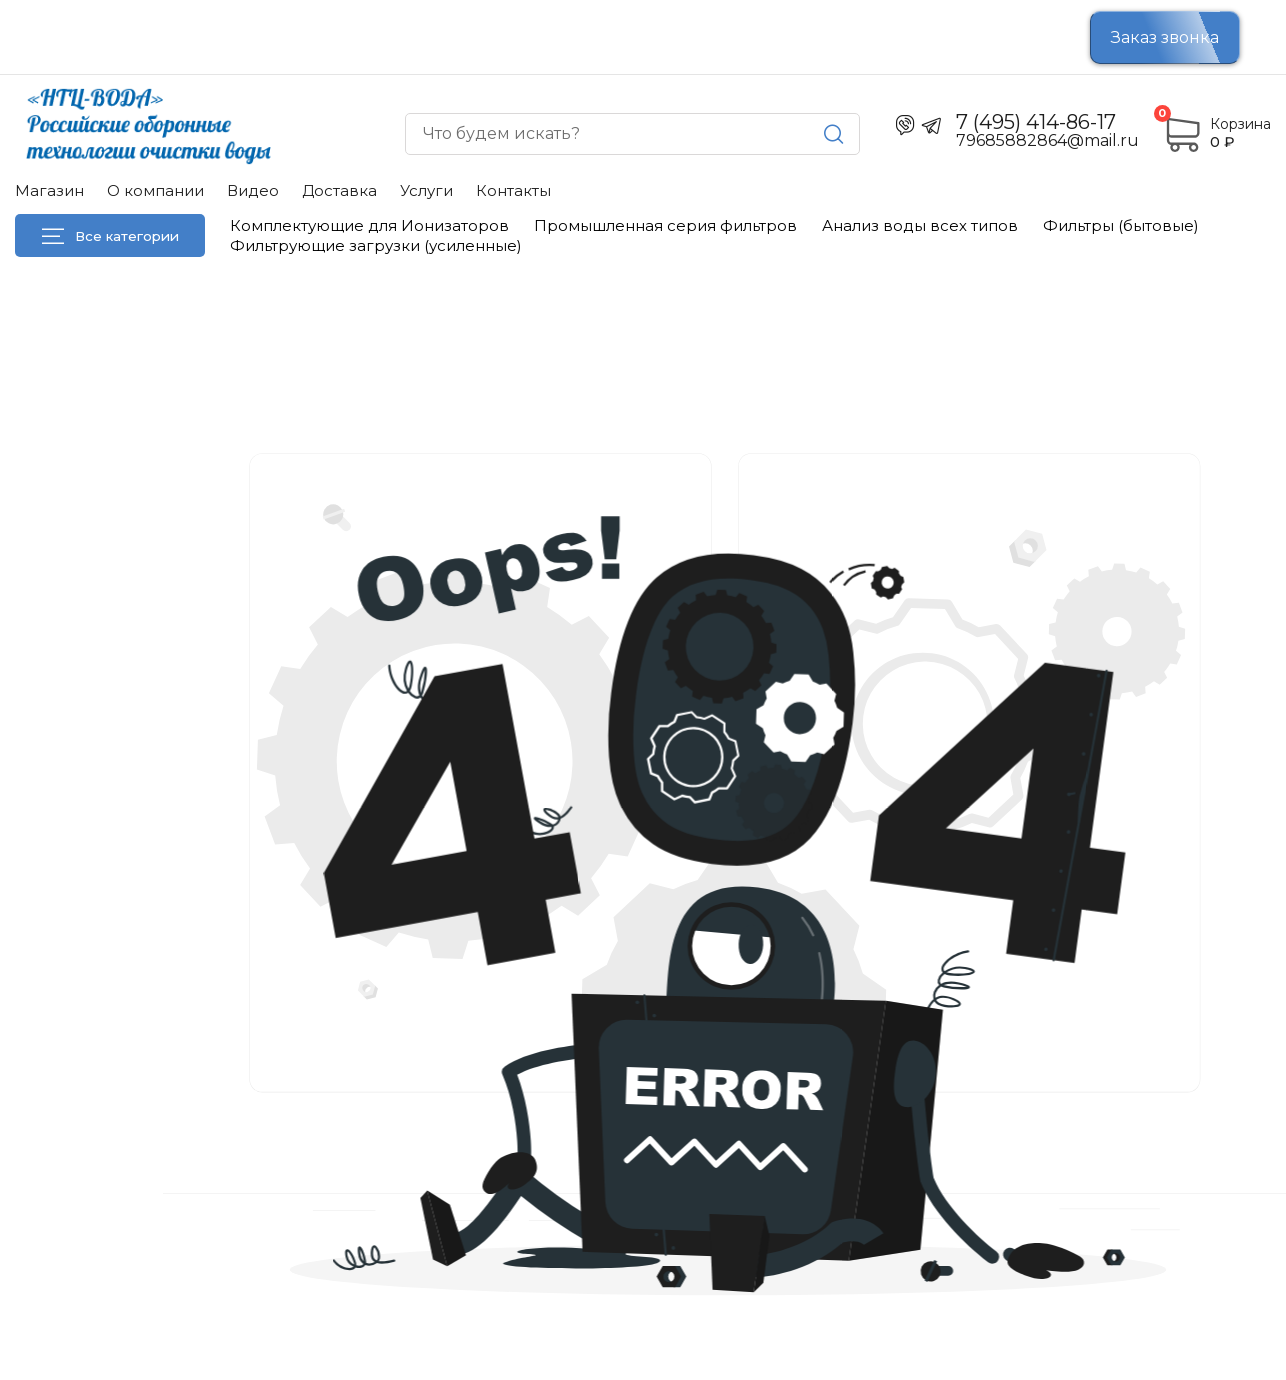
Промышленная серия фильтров (665, 225)
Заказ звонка (1165, 37)
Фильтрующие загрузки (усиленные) (376, 245)
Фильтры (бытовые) (1121, 225)
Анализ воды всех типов (920, 225)
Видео (253, 190)
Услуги (426, 190)
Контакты (513, 190)
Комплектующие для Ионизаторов (369, 225)
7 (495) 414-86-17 (1036, 122)
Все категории (110, 236)
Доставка (339, 190)
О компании (155, 190)
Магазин (49, 190)
